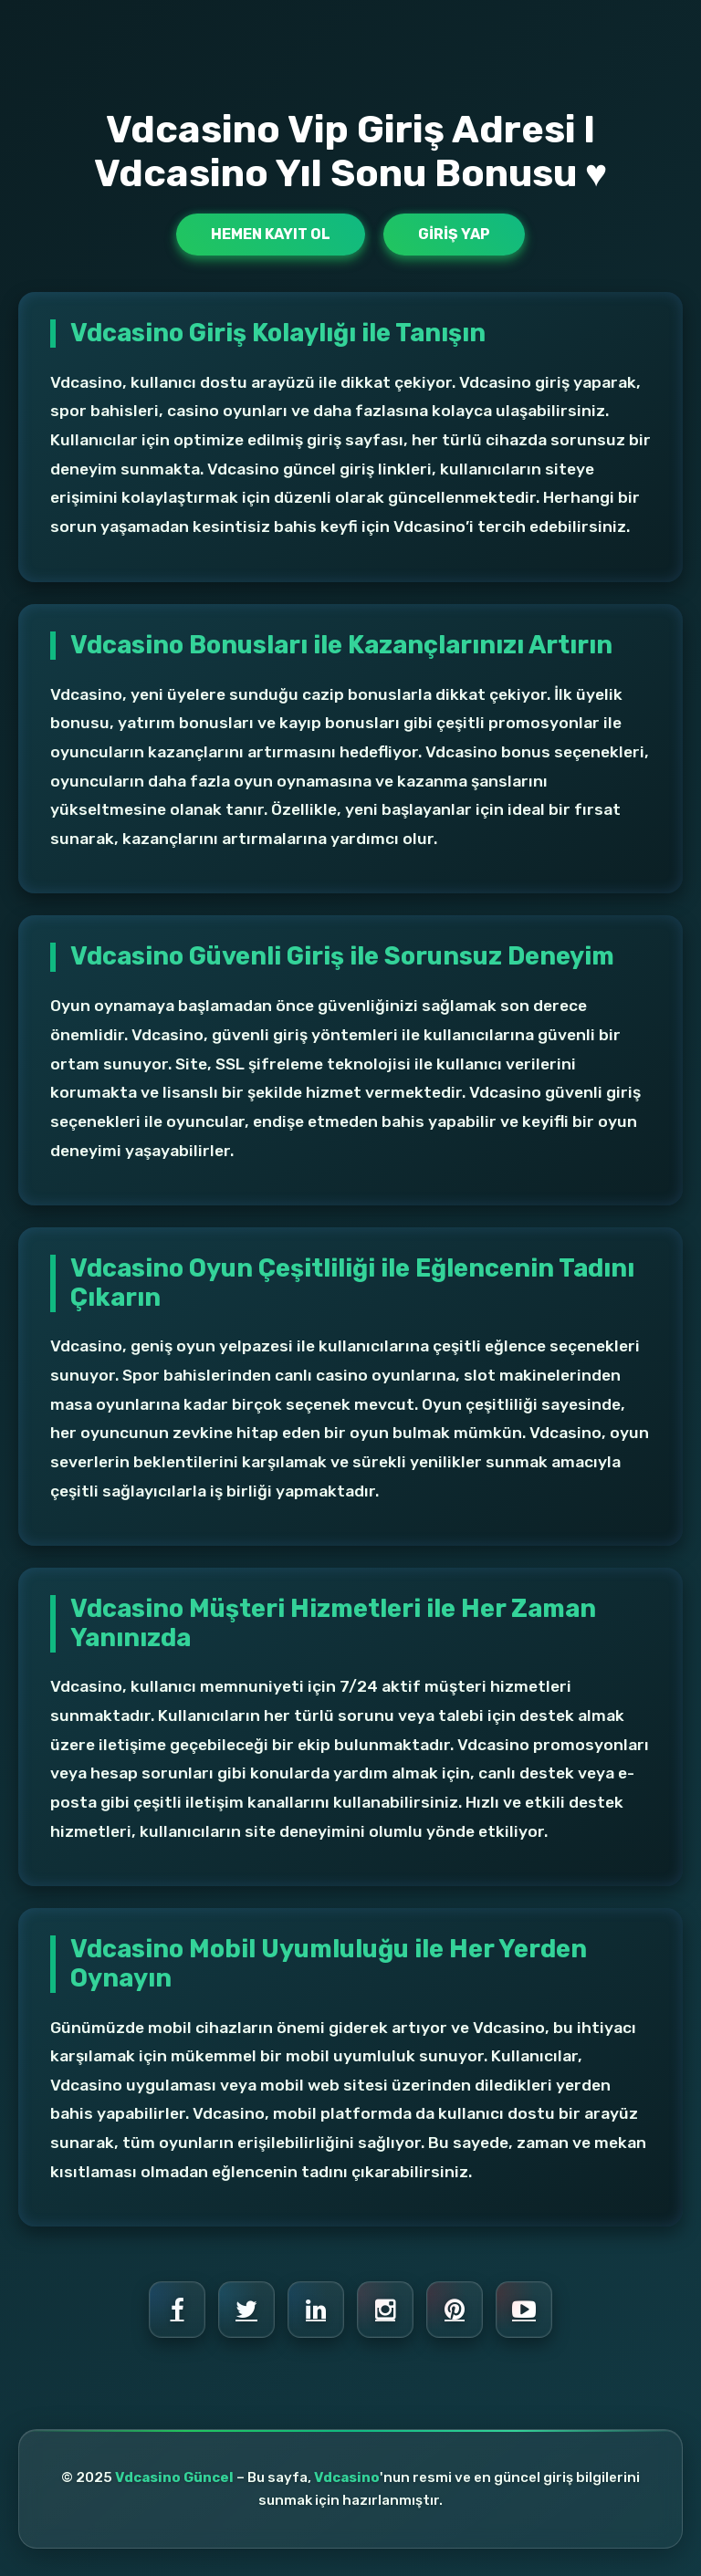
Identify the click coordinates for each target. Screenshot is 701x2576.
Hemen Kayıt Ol (270, 234)
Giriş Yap (454, 234)
